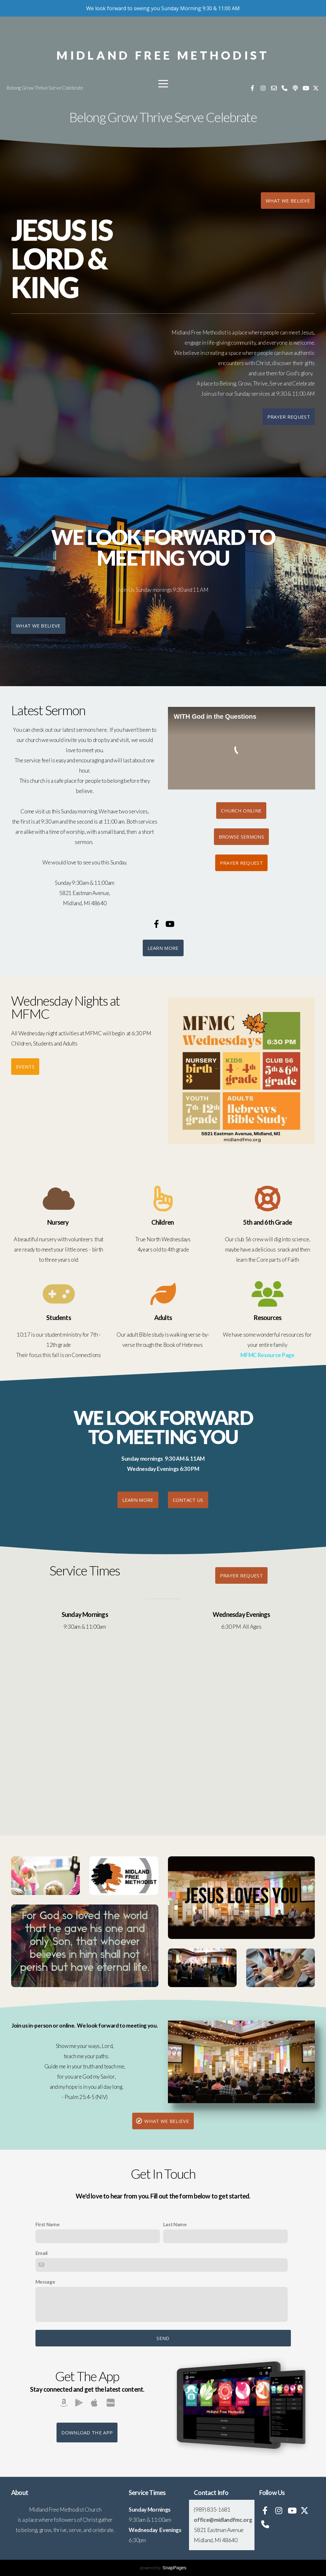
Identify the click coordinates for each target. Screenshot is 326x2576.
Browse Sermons (241, 836)
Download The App (87, 2432)
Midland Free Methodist (163, 55)
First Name (47, 2224)
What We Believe (38, 625)
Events (25, 1066)
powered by (163, 2567)
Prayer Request (288, 417)
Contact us (188, 1500)
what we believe (288, 200)
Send (162, 2338)
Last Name (175, 2224)
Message (45, 2282)
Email (41, 2253)
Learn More (163, 948)
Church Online (241, 810)
